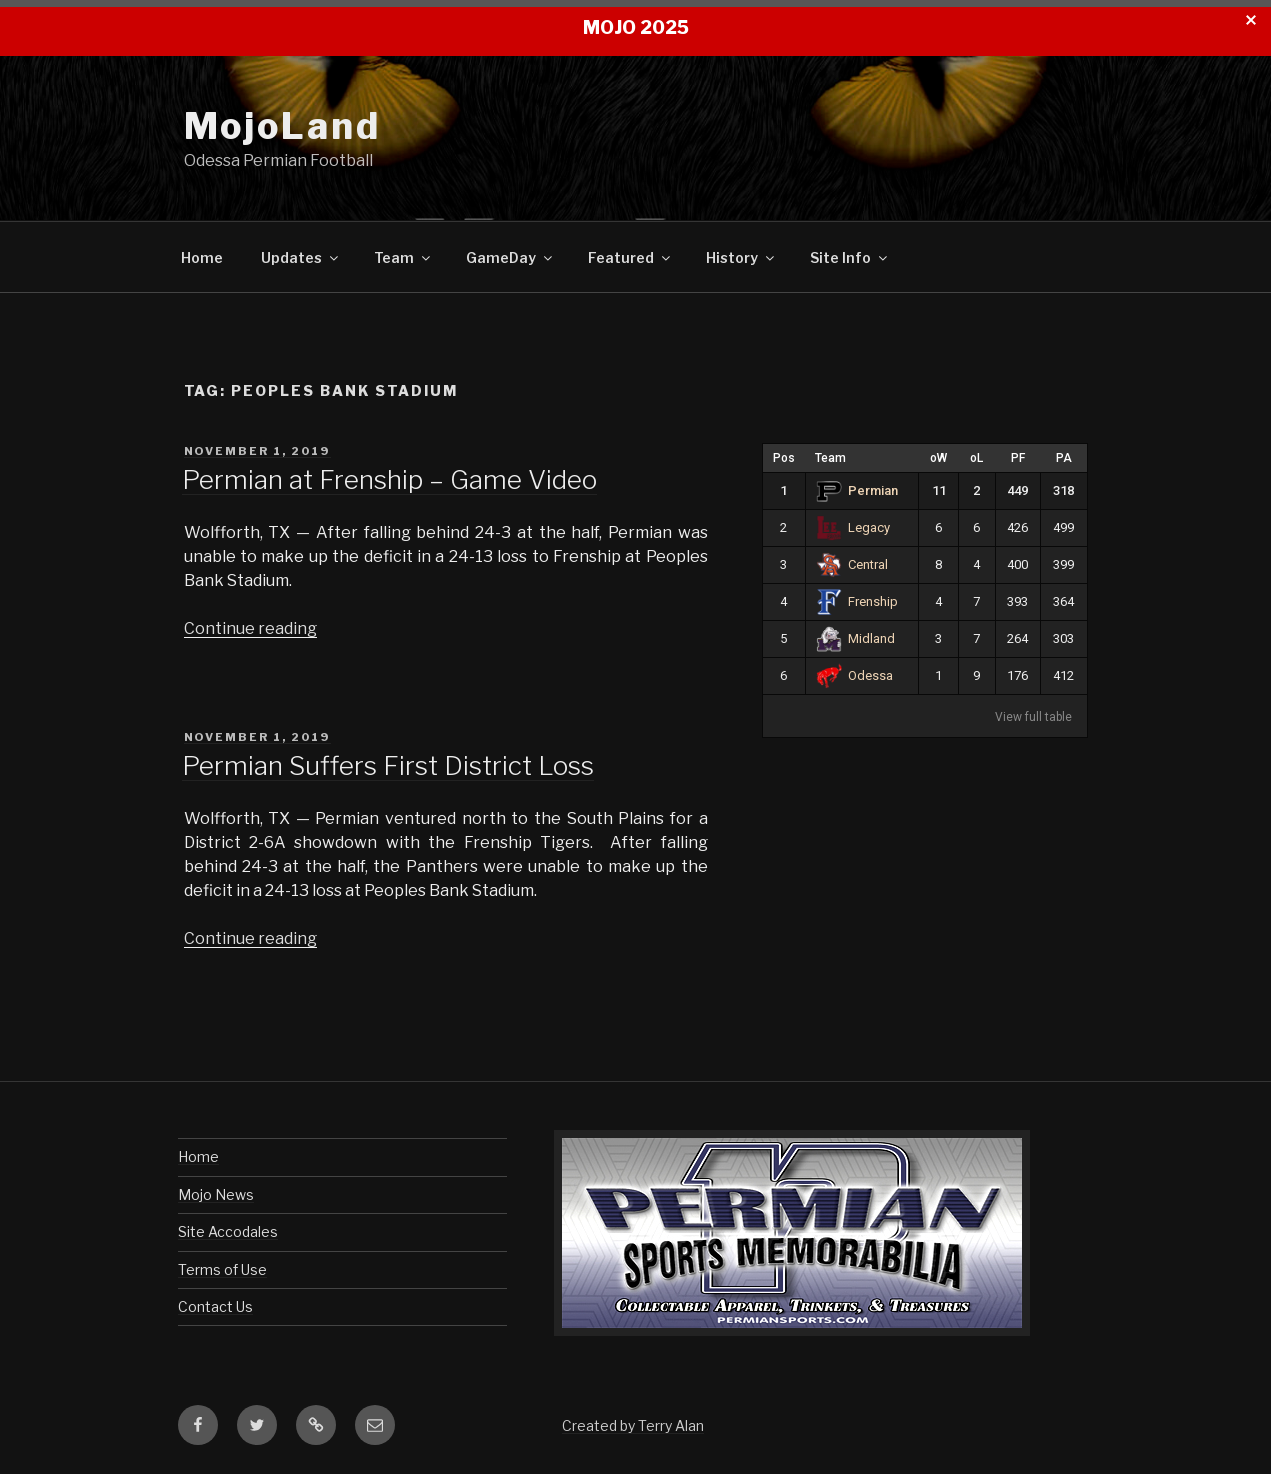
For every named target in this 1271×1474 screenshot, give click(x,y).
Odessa (855, 675)
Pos (784, 458)
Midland (856, 638)
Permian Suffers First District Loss (388, 765)
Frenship (857, 601)
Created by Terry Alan (633, 1425)
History (741, 257)
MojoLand (282, 126)
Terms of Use (222, 1269)
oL (976, 458)
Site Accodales (228, 1231)
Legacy (853, 527)
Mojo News (216, 1194)
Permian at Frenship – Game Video (389, 479)
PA (1064, 458)
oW (938, 458)
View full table (1033, 717)
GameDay (510, 257)
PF (1018, 458)
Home (202, 257)
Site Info (850, 257)
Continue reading (250, 628)
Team (403, 257)
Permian (857, 490)
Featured (630, 257)
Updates (301, 257)
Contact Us (215, 1306)
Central (852, 564)
